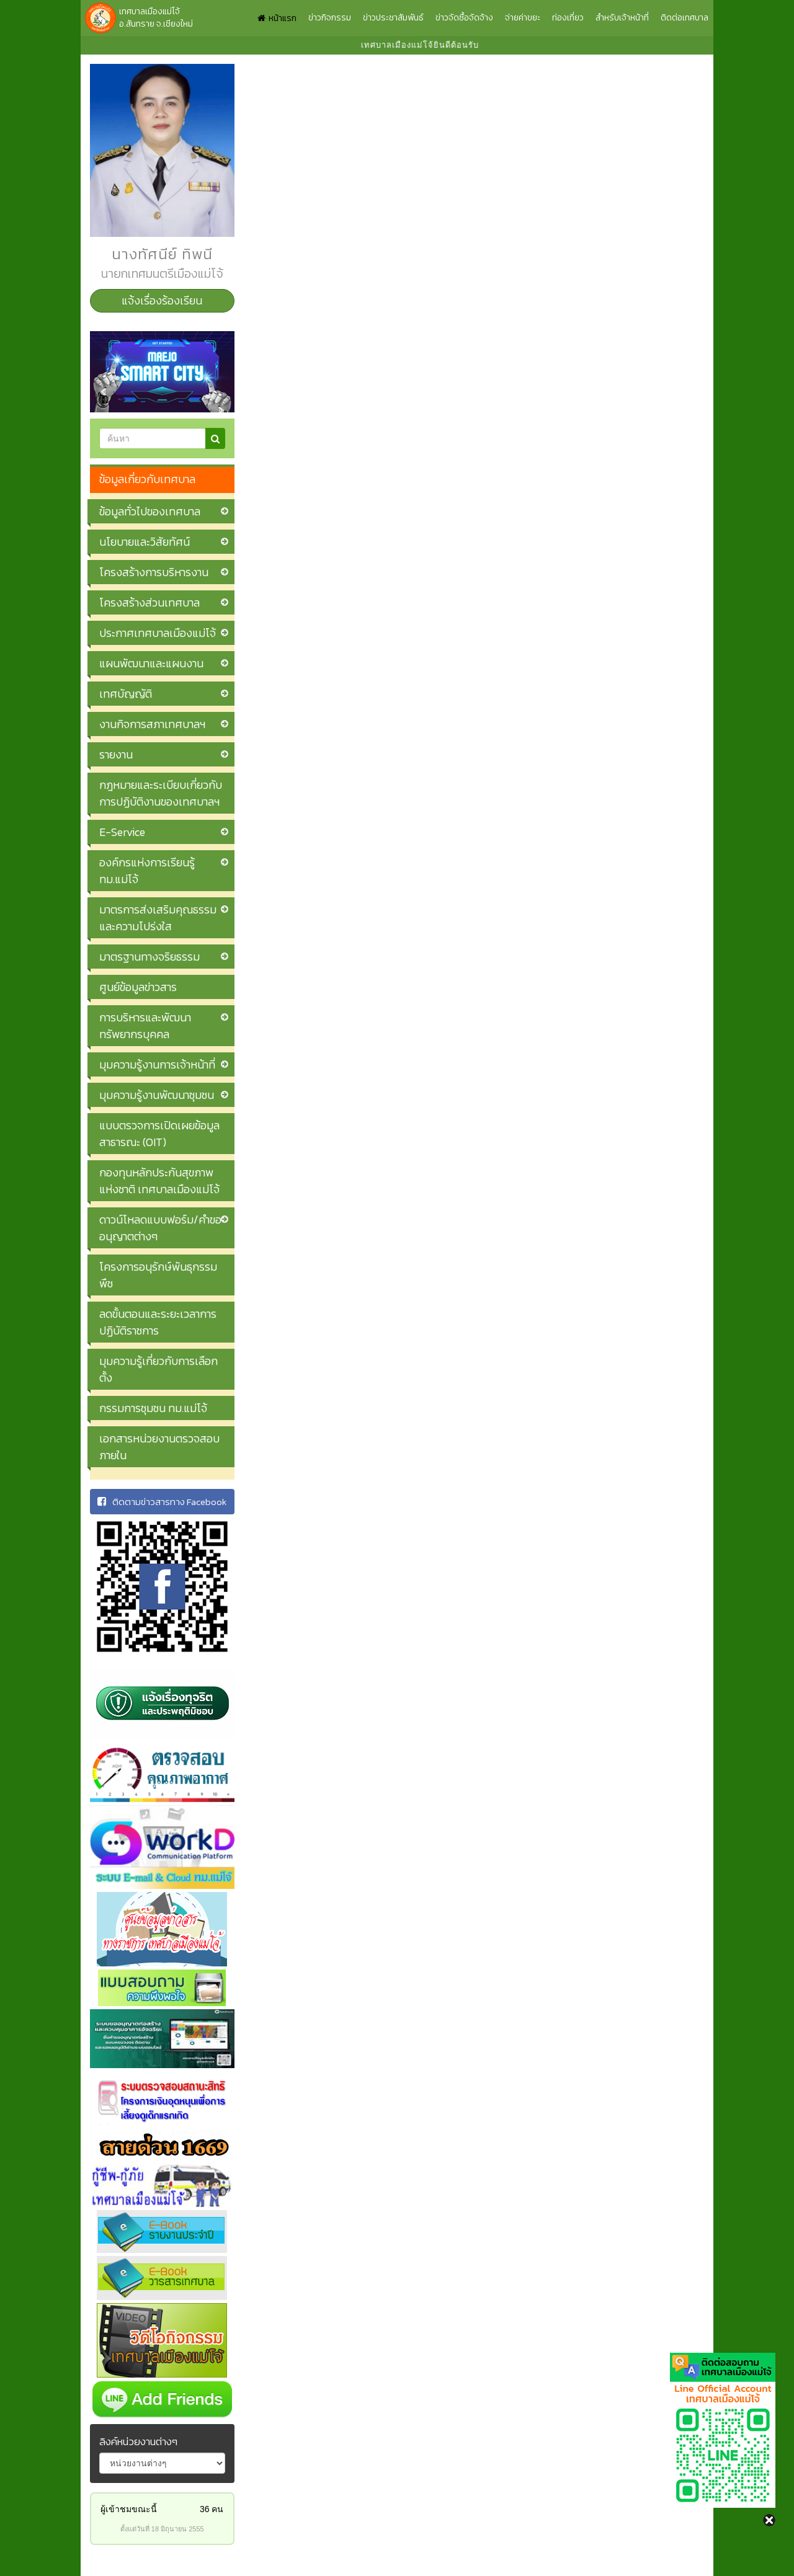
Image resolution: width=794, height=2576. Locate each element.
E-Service (122, 832)
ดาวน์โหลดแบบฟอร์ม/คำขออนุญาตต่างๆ (160, 1228)
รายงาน (116, 754)
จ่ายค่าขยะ (522, 17)
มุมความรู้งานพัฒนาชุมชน (156, 1094)
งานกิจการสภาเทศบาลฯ (152, 724)
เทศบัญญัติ (125, 693)
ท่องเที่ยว (568, 17)
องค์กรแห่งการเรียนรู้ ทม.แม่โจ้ (147, 870)
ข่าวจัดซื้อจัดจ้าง (464, 17)
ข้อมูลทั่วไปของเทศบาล (149, 511)
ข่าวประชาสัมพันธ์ (393, 17)
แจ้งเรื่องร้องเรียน (162, 300)
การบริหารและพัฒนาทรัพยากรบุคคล (145, 1025)
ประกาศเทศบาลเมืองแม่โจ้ (157, 632)
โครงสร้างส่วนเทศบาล (149, 602)
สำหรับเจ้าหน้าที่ (622, 17)
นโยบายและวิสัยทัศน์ (144, 541)
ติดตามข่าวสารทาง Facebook (161, 1502)
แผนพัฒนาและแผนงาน (151, 663)
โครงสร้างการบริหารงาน (153, 572)
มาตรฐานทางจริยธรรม (149, 956)
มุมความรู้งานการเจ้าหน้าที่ (157, 1064)
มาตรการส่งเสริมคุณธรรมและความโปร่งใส (157, 918)
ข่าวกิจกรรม (329, 17)
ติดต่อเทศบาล (684, 17)
